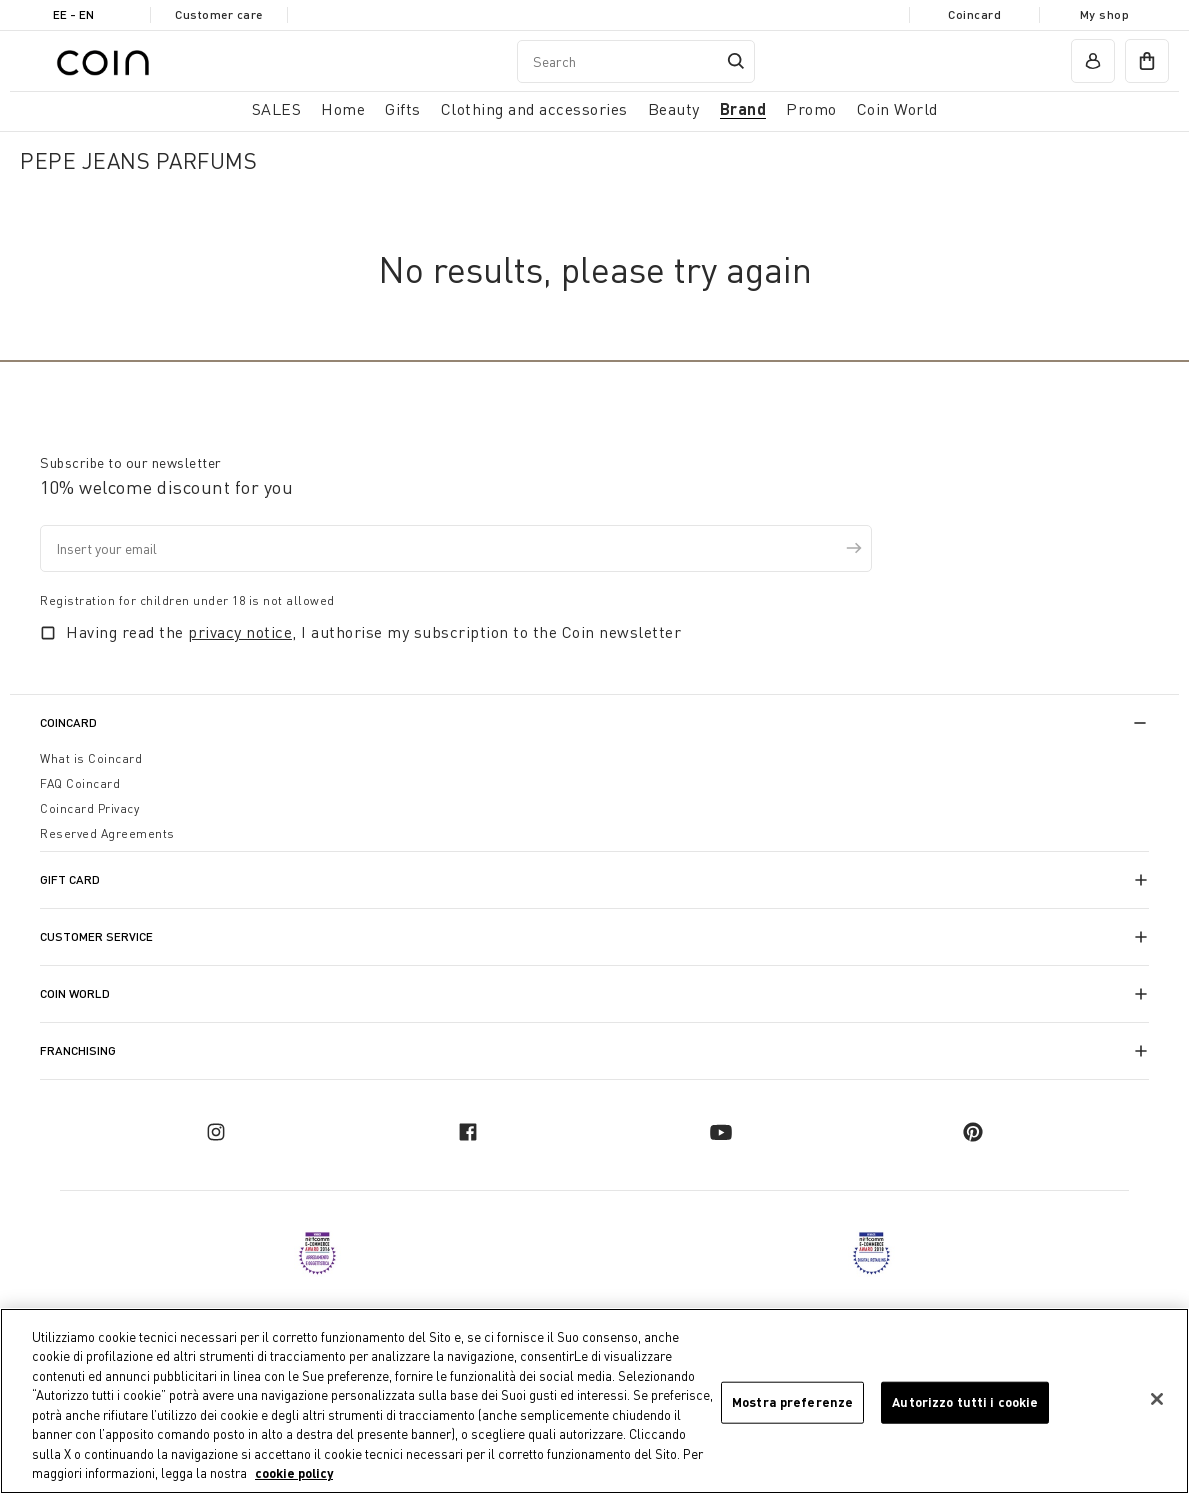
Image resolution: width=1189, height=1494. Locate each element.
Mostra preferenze (792, 1402)
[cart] (1147, 61)
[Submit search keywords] (736, 61)
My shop (1105, 14)
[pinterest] (973, 1132)
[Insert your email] (456, 548)
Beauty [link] (674, 109)
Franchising (78, 1050)
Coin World (75, 993)
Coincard (974, 14)
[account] (1093, 61)
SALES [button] (277, 109)
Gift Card (70, 879)
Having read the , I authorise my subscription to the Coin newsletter (373, 632)
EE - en (73, 14)
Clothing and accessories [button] (534, 109)
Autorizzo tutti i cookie (965, 1402)
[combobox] (636, 61)
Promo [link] (811, 109)
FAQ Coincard (80, 783)
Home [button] (343, 109)
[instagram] (216, 1132)
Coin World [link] (897, 109)
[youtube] (721, 1132)
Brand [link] (743, 108)
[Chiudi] (1157, 1399)
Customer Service (96, 936)
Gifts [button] (403, 109)
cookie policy (294, 1474)
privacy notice (240, 632)
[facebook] (468, 1132)
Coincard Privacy (89, 808)
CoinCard (68, 722)
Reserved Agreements (107, 833)
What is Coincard (91, 758)
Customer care (219, 14)
